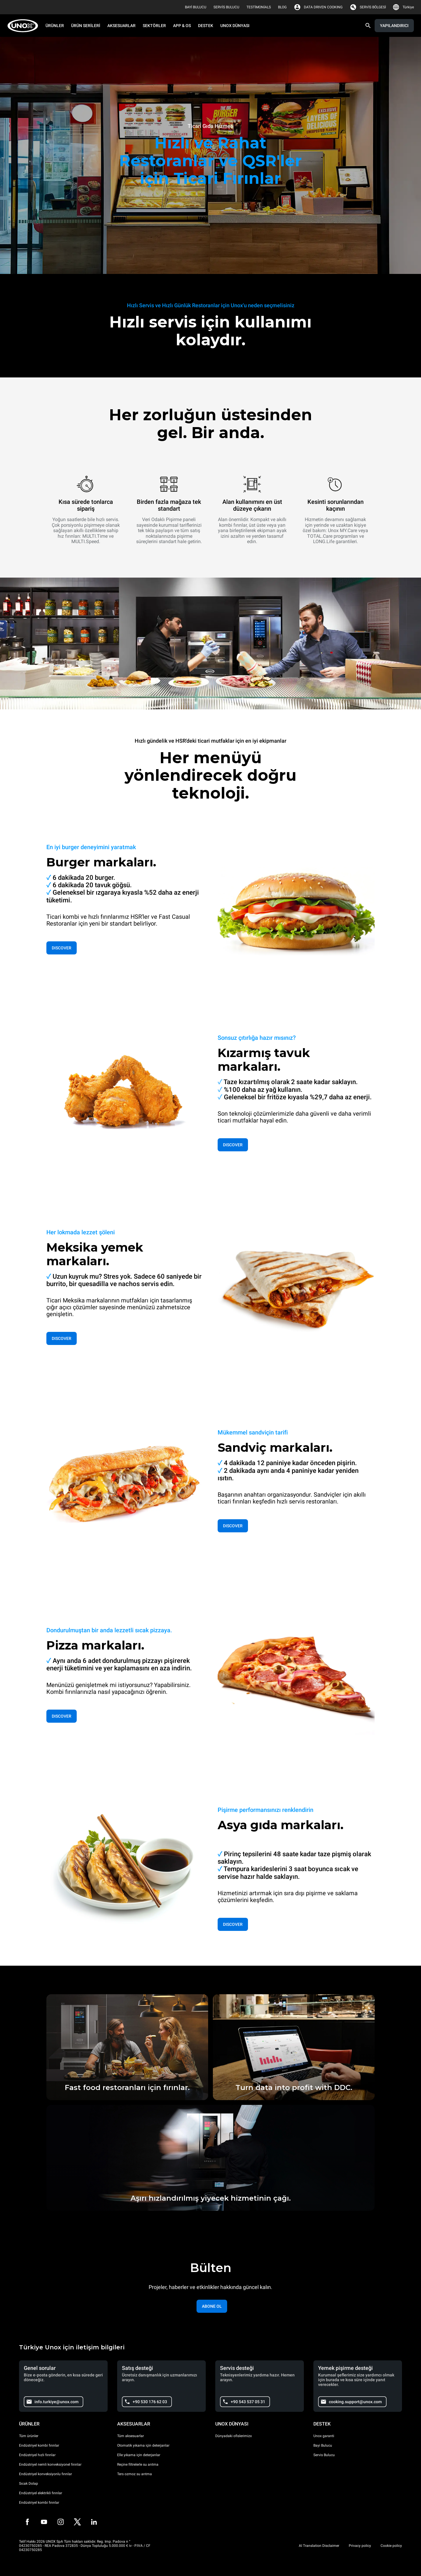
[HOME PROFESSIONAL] (24, 25)
